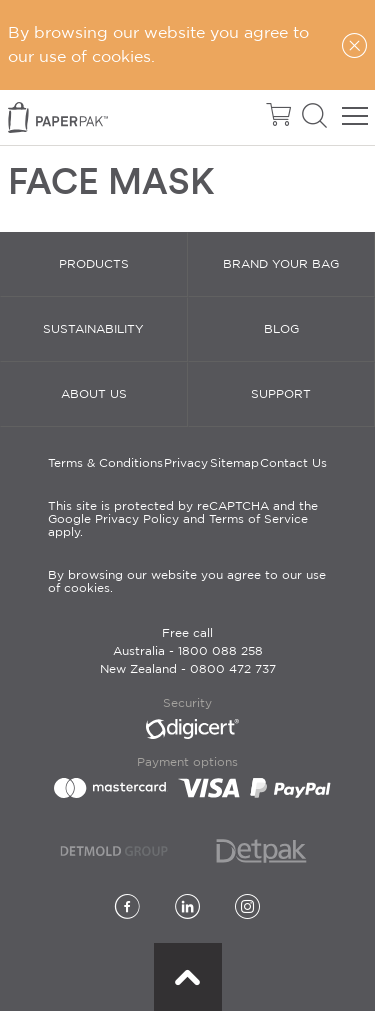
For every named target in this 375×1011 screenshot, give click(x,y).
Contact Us (293, 463)
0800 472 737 (233, 669)
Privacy (186, 463)
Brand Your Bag (281, 264)
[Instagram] (247, 908)
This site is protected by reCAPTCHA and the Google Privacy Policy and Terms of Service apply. (183, 519)
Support (281, 394)
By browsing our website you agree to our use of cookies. (187, 582)
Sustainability (93, 329)
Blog (281, 329)
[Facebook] (127, 908)
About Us (94, 394)
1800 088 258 (220, 651)
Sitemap (234, 463)
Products (94, 264)
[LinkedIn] (187, 908)
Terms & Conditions (105, 463)
